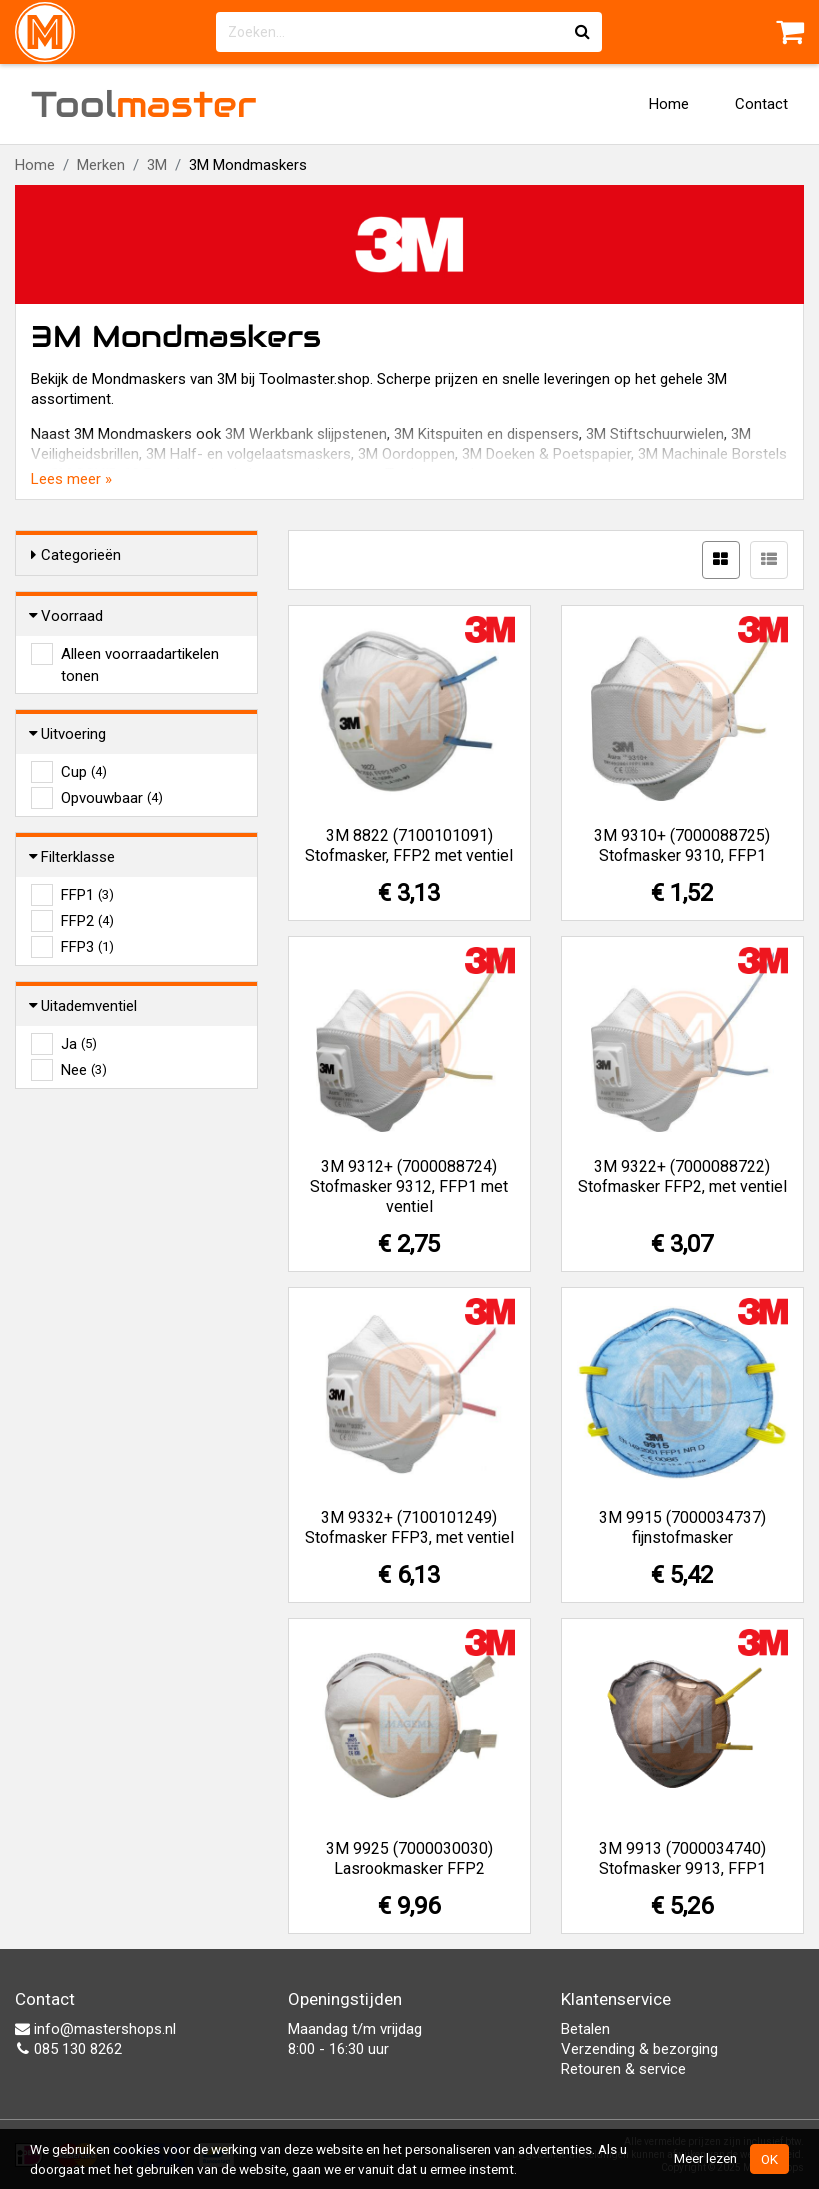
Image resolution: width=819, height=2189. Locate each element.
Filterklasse (73, 857)
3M (157, 165)
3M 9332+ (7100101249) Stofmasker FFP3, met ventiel (409, 1527)
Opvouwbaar (112, 798)
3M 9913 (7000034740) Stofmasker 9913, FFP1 (682, 1858)
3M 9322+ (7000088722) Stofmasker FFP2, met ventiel (682, 1176)
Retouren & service (623, 2069)
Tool (144, 104)
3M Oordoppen (406, 454)
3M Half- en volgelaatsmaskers (248, 454)
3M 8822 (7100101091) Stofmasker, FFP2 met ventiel (409, 845)
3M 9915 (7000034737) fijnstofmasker (682, 1527)
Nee (84, 1070)
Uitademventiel (84, 1006)
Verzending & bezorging (639, 2049)
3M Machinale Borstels (712, 454)
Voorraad (67, 616)
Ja (79, 1044)
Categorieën (76, 555)
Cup (84, 772)
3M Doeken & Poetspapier (546, 454)
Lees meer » (71, 479)
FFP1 (87, 895)
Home (669, 104)
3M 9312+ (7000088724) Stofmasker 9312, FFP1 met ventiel (409, 1186)
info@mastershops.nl (95, 2029)
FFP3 (87, 947)
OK (769, 2159)
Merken (101, 165)
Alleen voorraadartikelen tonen (140, 655)
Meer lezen (705, 2158)
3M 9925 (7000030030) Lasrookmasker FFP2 (409, 1858)
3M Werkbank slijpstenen (306, 434)
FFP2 (87, 921)
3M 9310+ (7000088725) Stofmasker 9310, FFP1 (682, 845)
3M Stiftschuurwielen (655, 434)
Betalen (585, 2029)
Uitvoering (68, 734)
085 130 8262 (68, 2049)
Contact (761, 104)
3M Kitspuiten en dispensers (486, 434)
